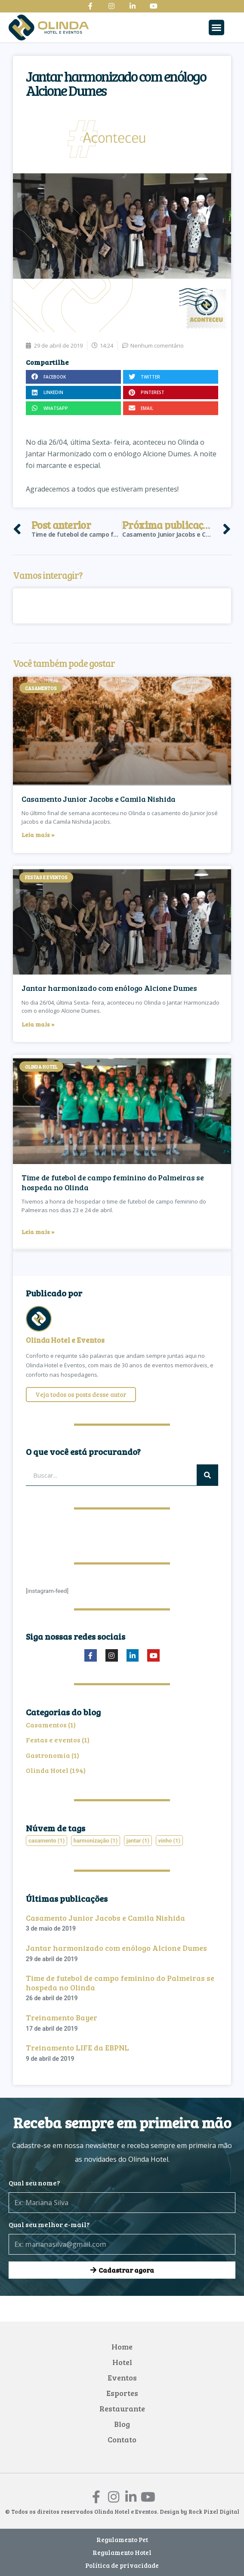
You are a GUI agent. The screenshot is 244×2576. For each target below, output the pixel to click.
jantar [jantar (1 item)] (138, 1840)
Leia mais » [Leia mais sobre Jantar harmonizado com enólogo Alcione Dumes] (38, 1024)
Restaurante (122, 2408)
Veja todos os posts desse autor (81, 1394)
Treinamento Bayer (61, 2017)
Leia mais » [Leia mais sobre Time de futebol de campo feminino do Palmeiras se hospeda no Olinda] (38, 1232)
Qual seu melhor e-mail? (49, 2224)
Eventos (122, 2377)
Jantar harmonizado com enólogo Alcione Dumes (109, 988)
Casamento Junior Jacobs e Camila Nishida (99, 799)
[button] (216, 27)
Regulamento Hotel (122, 2552)
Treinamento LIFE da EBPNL (77, 2047)
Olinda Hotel (47, 1770)
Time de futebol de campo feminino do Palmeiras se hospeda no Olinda (113, 1182)
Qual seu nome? (34, 2182)
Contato (122, 2439)
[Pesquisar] (207, 1474)
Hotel (122, 2362)
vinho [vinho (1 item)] (169, 1840)
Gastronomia (48, 1755)
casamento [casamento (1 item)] (46, 1840)
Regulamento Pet (122, 2539)
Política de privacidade (122, 2565)
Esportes (122, 2393)
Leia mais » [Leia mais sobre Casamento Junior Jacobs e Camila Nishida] (38, 835)
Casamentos (46, 1724)
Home (122, 2346)
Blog (122, 2424)
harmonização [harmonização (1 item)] (96, 1840)
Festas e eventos (53, 1739)
